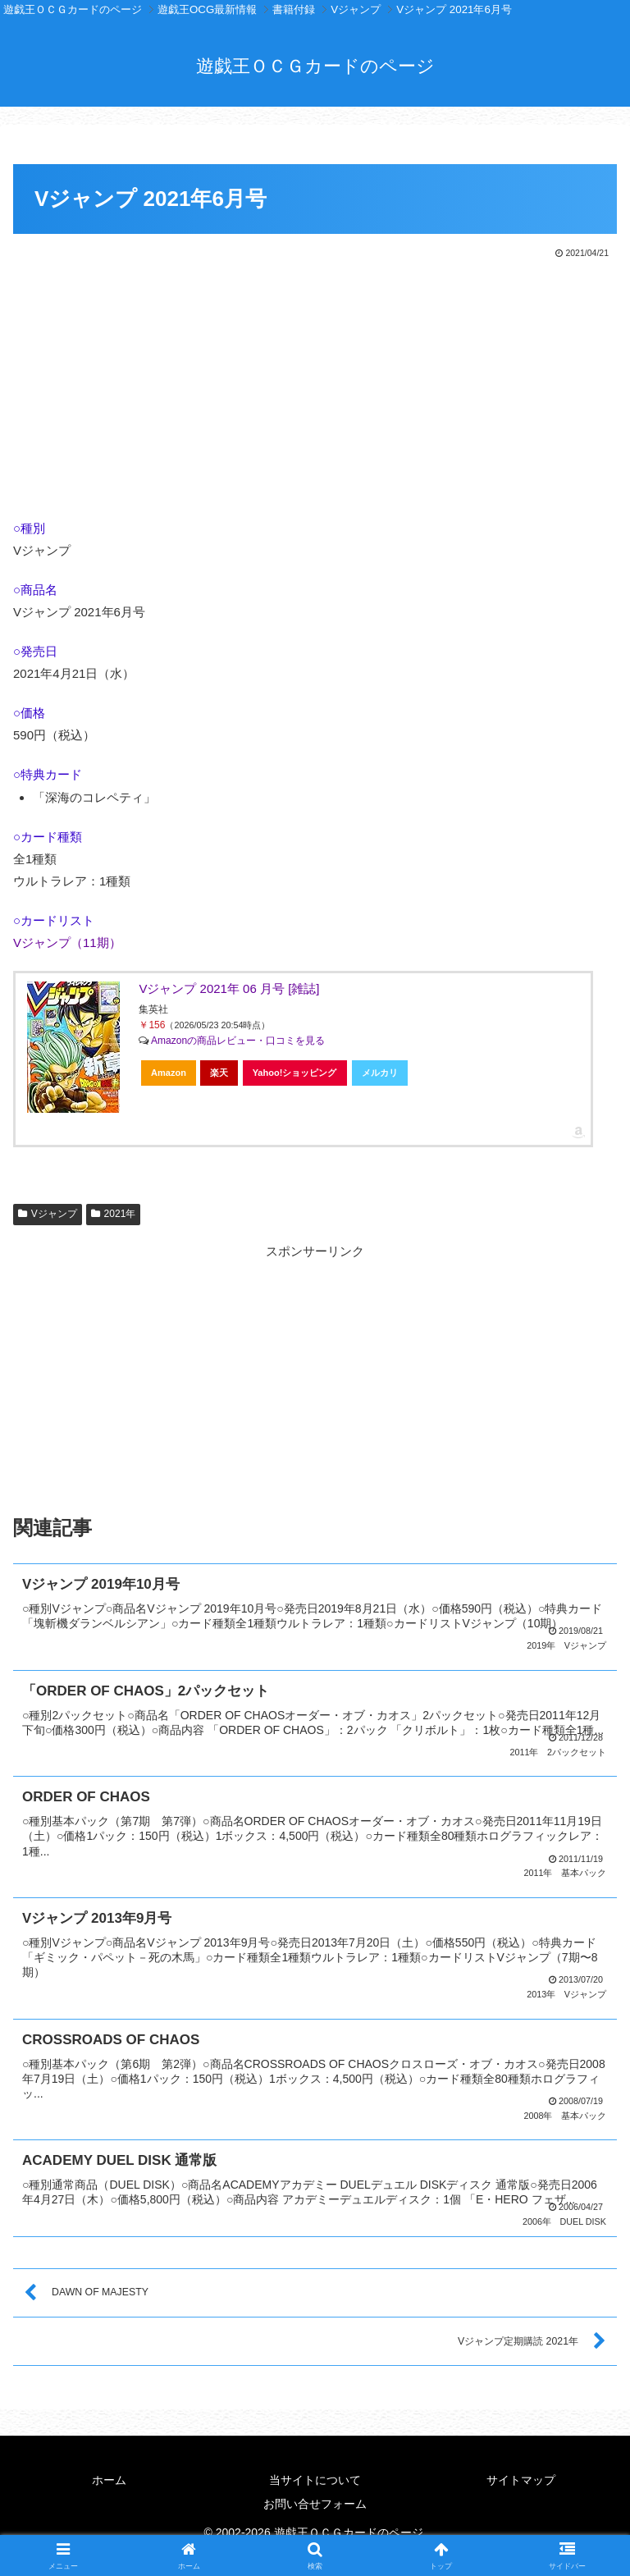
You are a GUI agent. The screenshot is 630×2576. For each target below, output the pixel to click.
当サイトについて (315, 2476)
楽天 (219, 1073)
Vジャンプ (47, 1213)
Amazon (168, 1073)
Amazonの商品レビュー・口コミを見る (238, 1040)
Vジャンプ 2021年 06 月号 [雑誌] (229, 988)
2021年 (113, 1213)
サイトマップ (520, 2476)
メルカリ (380, 1073)
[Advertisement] (315, 385)
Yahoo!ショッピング (295, 1073)
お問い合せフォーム (315, 2500)
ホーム (109, 2476)
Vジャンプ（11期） (67, 942)
